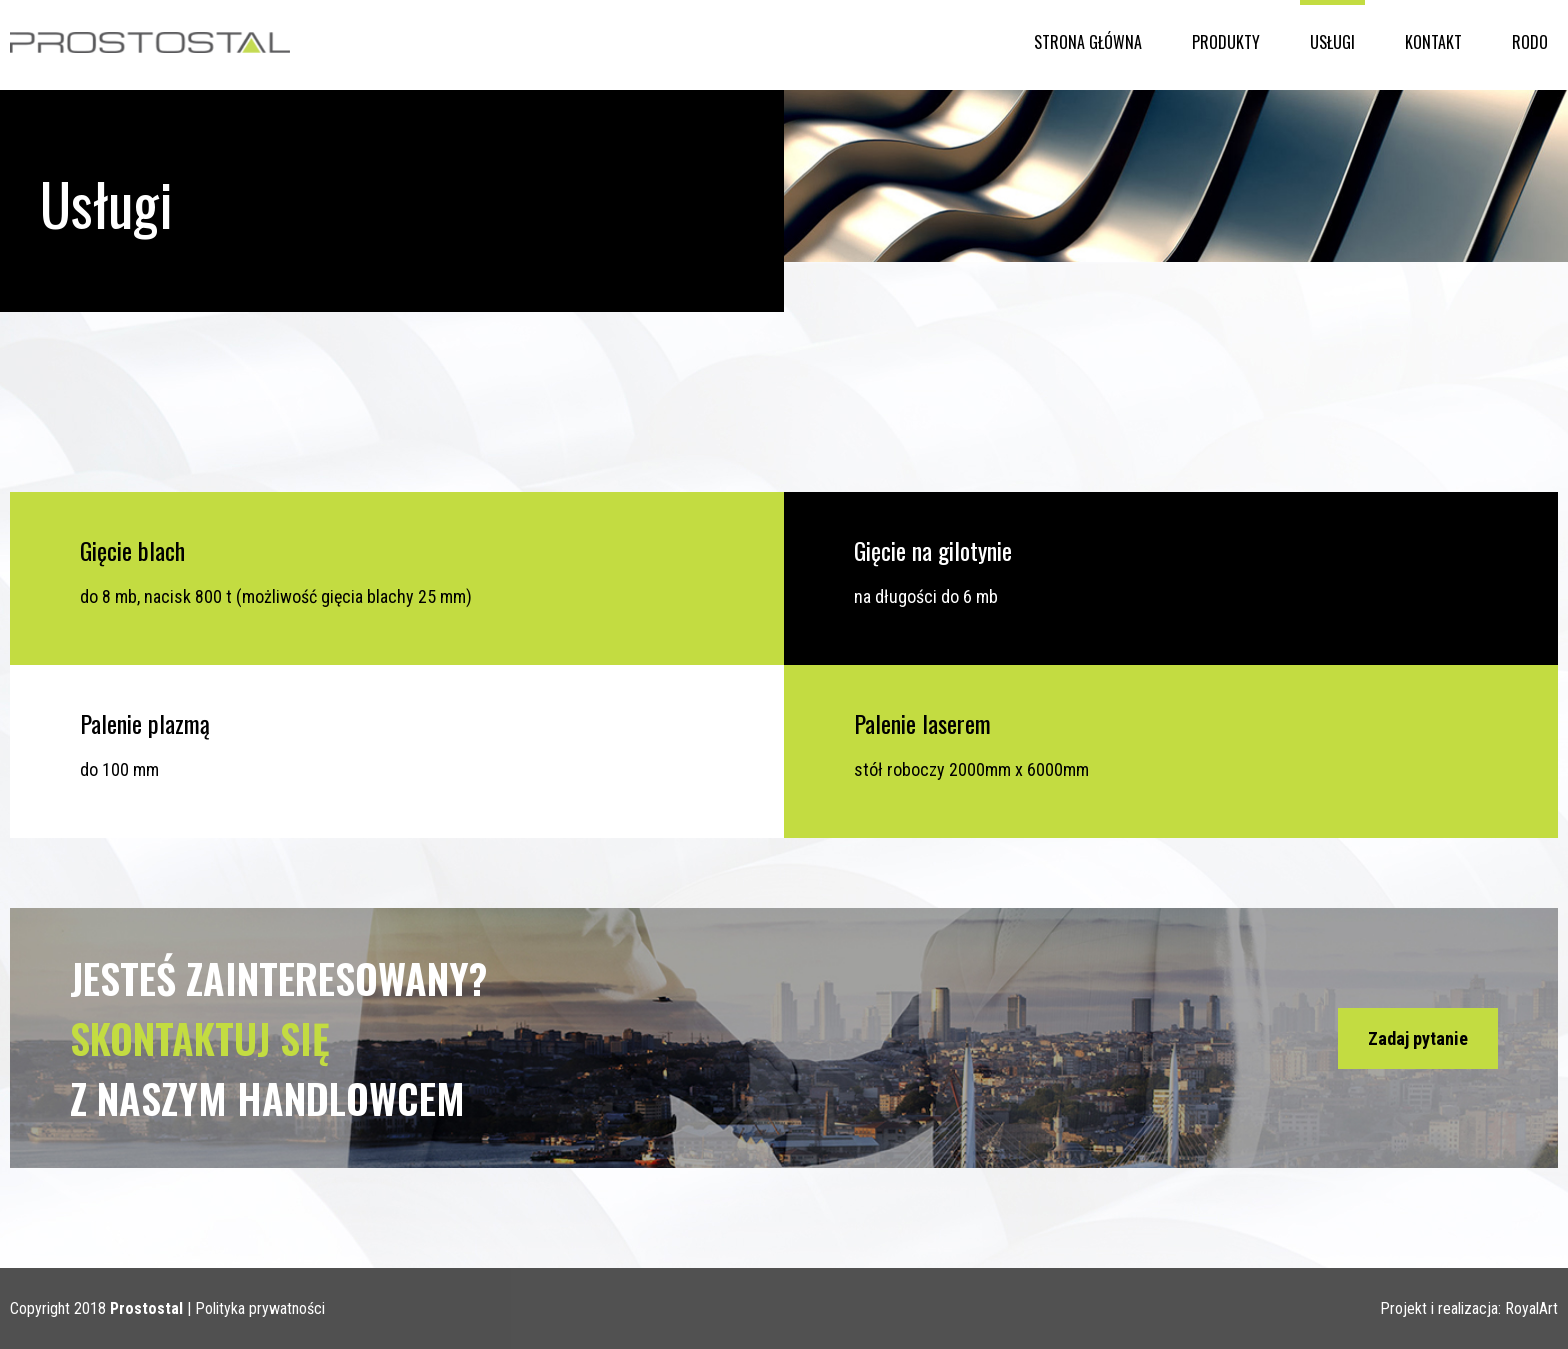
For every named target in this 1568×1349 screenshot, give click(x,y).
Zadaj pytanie (1418, 1038)
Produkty (1226, 42)
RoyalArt (1531, 1308)
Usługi (1332, 42)
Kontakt (1433, 42)
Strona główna (1088, 42)
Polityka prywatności (260, 1308)
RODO (1530, 42)
